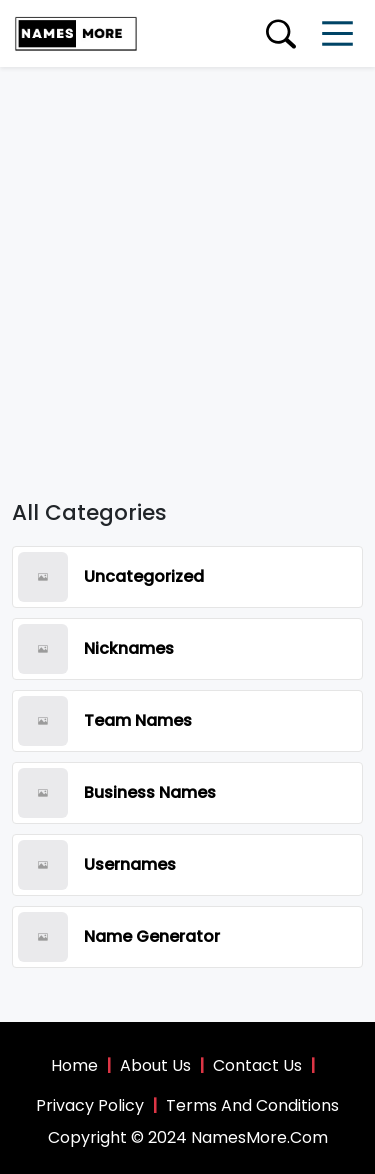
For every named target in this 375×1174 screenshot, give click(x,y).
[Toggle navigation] (337, 33)
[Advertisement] (187, 264)
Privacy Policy (90, 1105)
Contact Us (257, 1065)
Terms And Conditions (252, 1105)
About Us (155, 1065)
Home (74, 1065)
